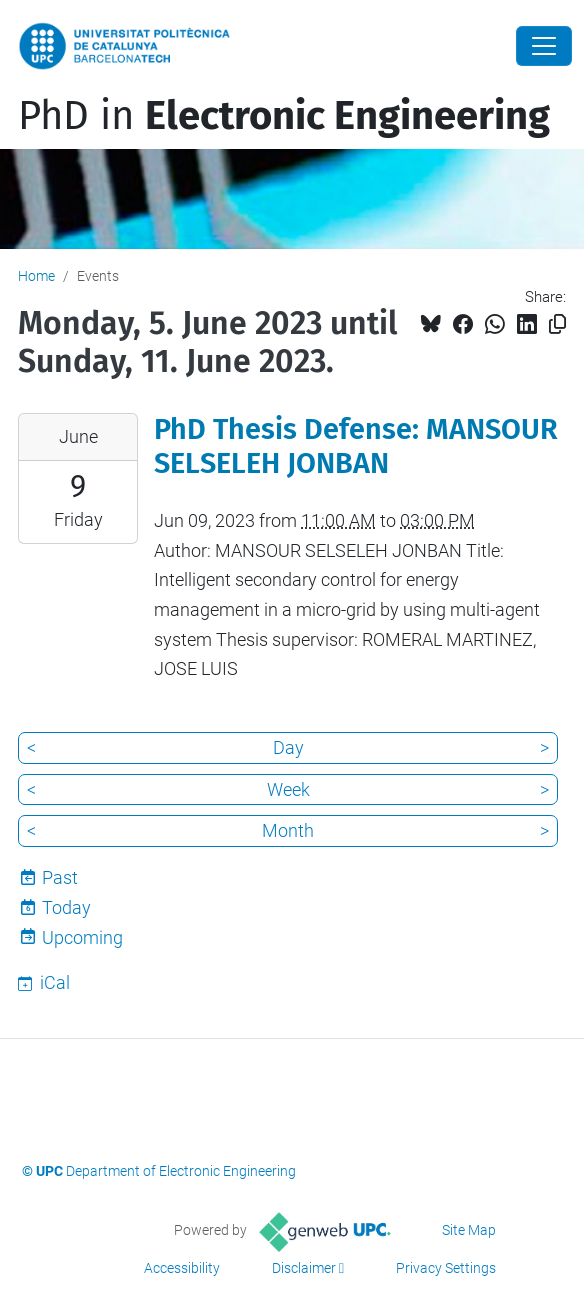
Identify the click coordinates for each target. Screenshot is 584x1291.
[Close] (544, 46)
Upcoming (82, 937)
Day (288, 747)
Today (66, 907)
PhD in (284, 116)
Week (288, 789)
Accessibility (182, 1268)
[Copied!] (557, 324)
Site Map (469, 1230)
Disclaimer (304, 1268)
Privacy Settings (446, 1268)
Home (36, 276)
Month (288, 830)
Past (60, 877)
